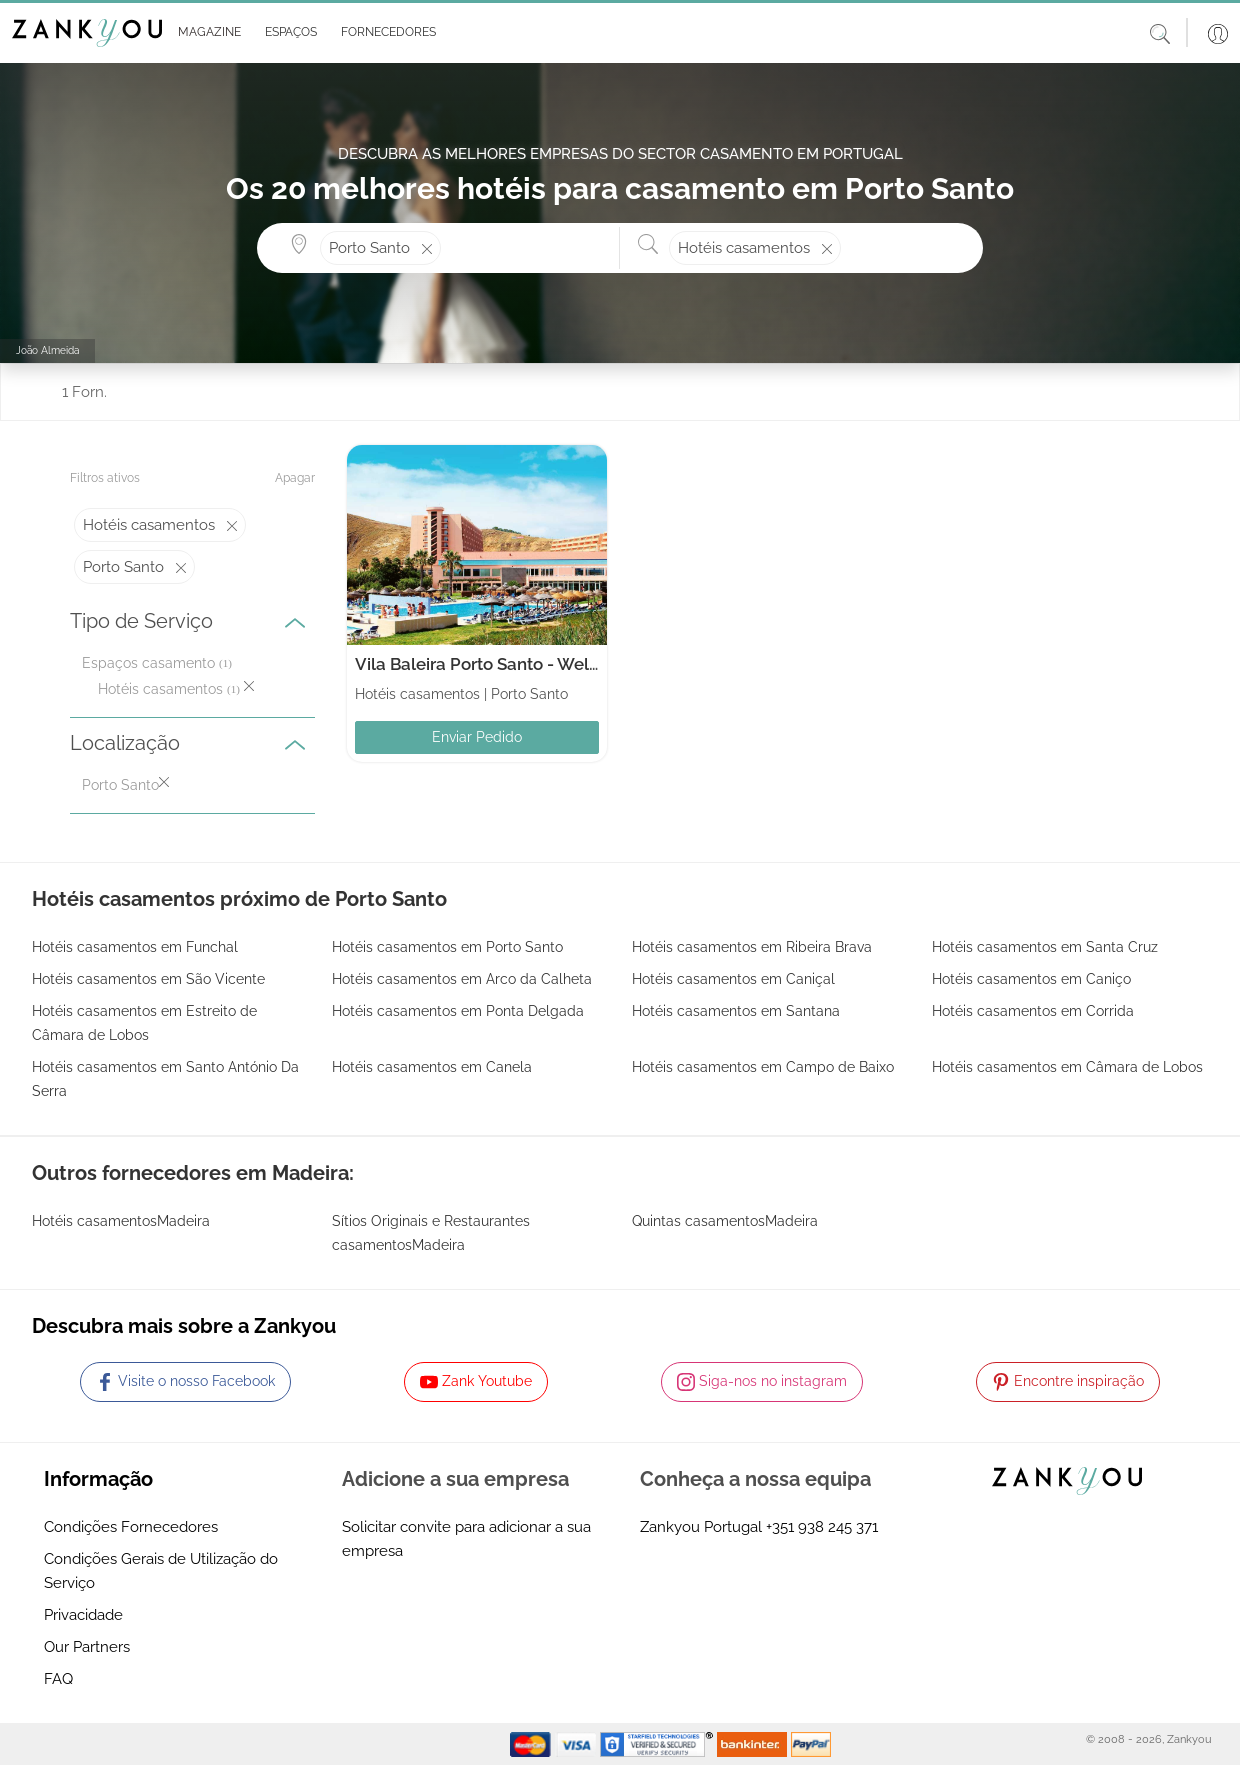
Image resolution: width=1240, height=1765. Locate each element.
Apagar (295, 478)
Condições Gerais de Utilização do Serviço (161, 1571)
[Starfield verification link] (659, 1743)
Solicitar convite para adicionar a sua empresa (466, 1539)
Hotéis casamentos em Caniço (1031, 979)
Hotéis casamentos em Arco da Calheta (462, 979)
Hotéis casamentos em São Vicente (148, 979)
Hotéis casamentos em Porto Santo (447, 947)
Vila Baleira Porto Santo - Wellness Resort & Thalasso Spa (582, 664)
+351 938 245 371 (822, 1527)
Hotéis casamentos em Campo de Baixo (763, 1067)
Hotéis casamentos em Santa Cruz (1045, 947)
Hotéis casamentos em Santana (736, 1011)
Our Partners (87, 1647)
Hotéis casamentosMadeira (121, 1221)
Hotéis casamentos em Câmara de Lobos (1067, 1067)
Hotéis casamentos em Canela (432, 1067)
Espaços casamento (148, 663)
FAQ (58, 1679)
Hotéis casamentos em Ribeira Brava (752, 947)
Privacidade (83, 1615)
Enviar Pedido (477, 737)
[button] (205, 33)
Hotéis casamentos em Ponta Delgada (458, 1011)
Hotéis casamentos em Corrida (1033, 1011)
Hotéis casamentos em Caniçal (733, 979)
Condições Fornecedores (131, 1527)
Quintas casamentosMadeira (725, 1221)
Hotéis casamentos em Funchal (135, 947)
